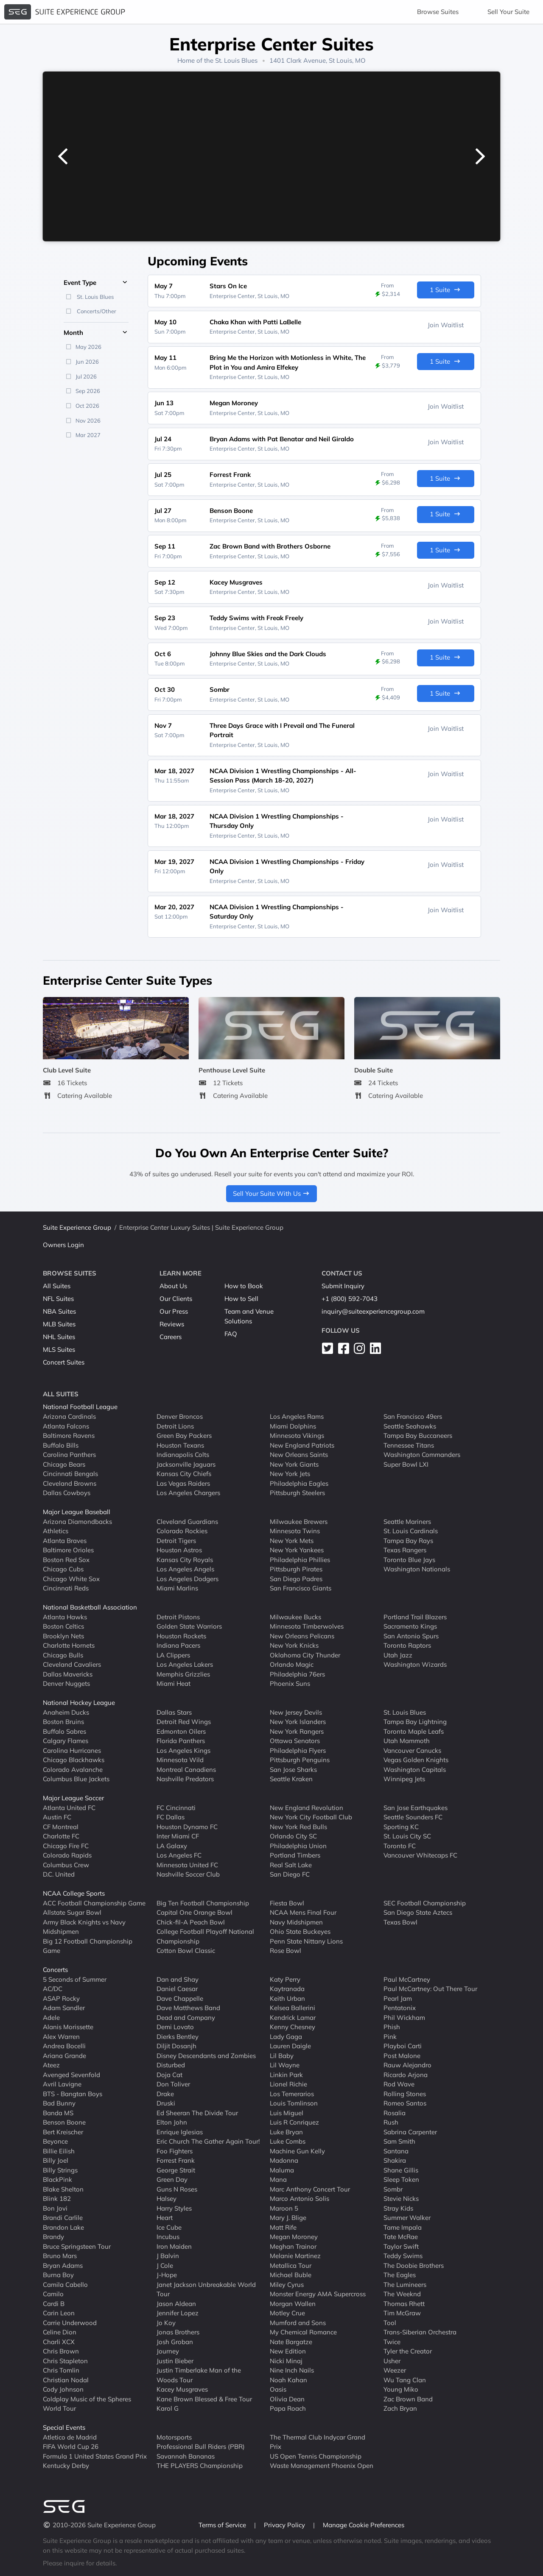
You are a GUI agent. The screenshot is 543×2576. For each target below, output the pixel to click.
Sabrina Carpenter (410, 2132)
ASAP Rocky (61, 1998)
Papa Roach (288, 2408)
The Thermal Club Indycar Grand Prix (317, 2442)
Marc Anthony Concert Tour (310, 2189)
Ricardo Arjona (405, 2074)
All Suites (56, 1286)
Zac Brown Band (408, 2399)
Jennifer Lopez (178, 2313)
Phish (391, 2027)
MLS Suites (59, 1349)
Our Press (174, 1311)
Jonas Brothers (178, 2332)
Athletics (55, 1531)
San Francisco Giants (300, 1588)
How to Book (243, 1286)
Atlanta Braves (65, 1540)
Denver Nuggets (66, 1683)
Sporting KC (401, 1826)
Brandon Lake (63, 2227)
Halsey (166, 2198)
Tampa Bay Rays (408, 1540)
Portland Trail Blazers (415, 1616)
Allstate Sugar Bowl (72, 1912)
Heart (165, 2218)
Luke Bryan (286, 2132)
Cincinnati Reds (66, 1588)
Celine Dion (59, 2332)
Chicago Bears (64, 1464)
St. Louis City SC (407, 1836)
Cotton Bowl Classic (186, 1951)
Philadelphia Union (298, 1845)
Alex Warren (61, 2036)
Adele (51, 2017)
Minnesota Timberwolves (307, 1626)
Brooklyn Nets (63, 1636)
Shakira (394, 2160)
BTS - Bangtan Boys (72, 2093)
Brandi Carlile (63, 2218)
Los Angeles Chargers (188, 1493)
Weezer (394, 2370)
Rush (390, 2122)
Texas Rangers (404, 1550)
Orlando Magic (291, 1664)
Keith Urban (287, 1998)
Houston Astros (179, 1550)
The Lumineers (404, 2284)
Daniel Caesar (177, 1989)
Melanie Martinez (295, 2256)
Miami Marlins (177, 1588)
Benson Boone (64, 2122)
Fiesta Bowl (287, 1903)
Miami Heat (173, 1683)
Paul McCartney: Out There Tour (430, 1989)
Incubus (168, 2237)
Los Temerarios (292, 2093)
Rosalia (394, 2112)
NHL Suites (59, 1337)
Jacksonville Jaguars (186, 1464)
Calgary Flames (65, 1741)
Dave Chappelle (180, 1998)
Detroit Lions (175, 1426)
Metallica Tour (290, 2265)
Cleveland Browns (69, 1483)
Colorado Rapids (67, 1855)
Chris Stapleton (65, 2360)
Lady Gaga (286, 2036)
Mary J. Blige (288, 2218)
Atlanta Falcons (66, 1426)
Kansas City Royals (185, 1559)
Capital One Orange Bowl (194, 1912)
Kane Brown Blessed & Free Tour (204, 2399)
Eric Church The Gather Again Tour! (208, 2141)
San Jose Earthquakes (415, 1807)
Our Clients (176, 1299)
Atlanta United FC (69, 1807)
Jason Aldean (176, 2303)
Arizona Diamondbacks (77, 1521)
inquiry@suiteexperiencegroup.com (373, 1311)
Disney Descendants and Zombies (206, 2055)
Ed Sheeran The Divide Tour (197, 2112)
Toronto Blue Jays (409, 1559)
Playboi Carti (402, 2046)
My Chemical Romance (303, 2332)
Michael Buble (290, 2275)
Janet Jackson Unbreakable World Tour (206, 2289)
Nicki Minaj (286, 2360)
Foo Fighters (175, 2151)
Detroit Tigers (176, 1540)
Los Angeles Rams (297, 1416)
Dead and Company (186, 2017)
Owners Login (63, 1245)
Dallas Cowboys (66, 1493)
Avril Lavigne (62, 2084)
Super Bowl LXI (405, 1464)
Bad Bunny (59, 2103)
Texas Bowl (400, 1922)
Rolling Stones (404, 2093)
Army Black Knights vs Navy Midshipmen (84, 1926)
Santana (396, 2151)
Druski (166, 2103)
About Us (173, 1286)
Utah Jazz (397, 1655)
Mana (278, 2179)
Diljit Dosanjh (176, 2046)
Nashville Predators (185, 1779)
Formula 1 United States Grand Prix (95, 2456)
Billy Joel (55, 2160)
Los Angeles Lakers (185, 1664)
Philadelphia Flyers (298, 1750)
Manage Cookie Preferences (363, 2525)
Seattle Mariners (407, 1521)
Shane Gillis (400, 2170)
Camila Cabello (65, 2284)
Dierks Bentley (178, 2036)
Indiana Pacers (178, 1645)
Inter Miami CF (178, 1836)
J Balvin (168, 2256)
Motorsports (174, 2437)
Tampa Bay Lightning (415, 1722)
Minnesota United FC (187, 1864)
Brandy (53, 2237)
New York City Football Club (311, 1817)
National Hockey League (79, 1703)
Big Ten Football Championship (203, 1903)
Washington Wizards (415, 1664)
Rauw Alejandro (407, 2065)
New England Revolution (306, 1807)
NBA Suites (59, 1311)
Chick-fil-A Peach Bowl (191, 1922)
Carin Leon (59, 2313)
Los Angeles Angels (185, 1569)
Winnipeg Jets (404, 1779)
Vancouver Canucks (412, 1750)
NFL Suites (58, 1299)
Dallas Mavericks (67, 1674)
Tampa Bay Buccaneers (417, 1435)
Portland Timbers (295, 1855)
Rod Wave (398, 2084)
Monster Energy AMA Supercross (318, 2294)
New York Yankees (297, 1550)
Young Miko (400, 2389)
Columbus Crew (66, 1864)
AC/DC (52, 1989)
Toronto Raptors (407, 1645)
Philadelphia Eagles (299, 1483)
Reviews (172, 1324)
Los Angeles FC (179, 1855)
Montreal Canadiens (186, 1769)
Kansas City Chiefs (184, 1474)
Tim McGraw (402, 2313)
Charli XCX (59, 2341)
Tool (389, 2322)
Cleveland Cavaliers (72, 1664)
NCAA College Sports (74, 1893)
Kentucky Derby (66, 2466)
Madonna (284, 2160)
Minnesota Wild (180, 1760)
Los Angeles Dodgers (187, 1578)
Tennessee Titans (408, 1445)
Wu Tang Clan (404, 2379)
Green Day (172, 2179)
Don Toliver (173, 2084)
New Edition (288, 2351)
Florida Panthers (181, 1741)
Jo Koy (166, 2322)
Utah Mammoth (406, 1741)
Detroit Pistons (178, 1616)
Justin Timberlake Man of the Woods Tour (199, 2375)
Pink (390, 2036)
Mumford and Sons (298, 2322)
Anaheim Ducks (66, 1712)
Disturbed (171, 2065)
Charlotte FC (61, 1836)
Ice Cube (169, 2227)
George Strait (176, 2170)
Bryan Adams (63, 2265)
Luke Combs (287, 2141)
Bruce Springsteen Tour (77, 2246)
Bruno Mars (60, 2256)
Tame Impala (402, 2227)
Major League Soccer (73, 1798)
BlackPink (57, 2179)
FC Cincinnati (176, 1807)
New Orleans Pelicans (302, 1636)
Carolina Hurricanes (72, 1750)
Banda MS (58, 2112)
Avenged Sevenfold (71, 2074)
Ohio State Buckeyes (300, 1931)
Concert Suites (63, 1362)
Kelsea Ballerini (292, 2008)
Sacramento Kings (410, 1626)
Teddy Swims (403, 2256)
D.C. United (59, 1874)
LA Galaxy (172, 1845)
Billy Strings (60, 2170)
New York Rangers (297, 1731)
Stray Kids (398, 2208)
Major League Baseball (76, 1512)
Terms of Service (223, 2525)
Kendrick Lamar (293, 2017)
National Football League (80, 1407)
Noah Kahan (288, 2379)
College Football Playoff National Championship (205, 1936)
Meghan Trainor (293, 2246)
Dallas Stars (174, 1712)
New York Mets (291, 1540)
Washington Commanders (421, 1455)
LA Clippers (173, 1655)
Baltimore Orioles (68, 1550)
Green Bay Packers (184, 1435)
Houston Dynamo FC (187, 1826)
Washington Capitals (414, 1769)
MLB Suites (59, 1324)
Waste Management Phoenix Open (321, 2466)
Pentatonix (399, 2008)
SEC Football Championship (424, 1903)
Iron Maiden (174, 2246)
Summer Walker (407, 2218)
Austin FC (57, 1817)
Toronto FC (399, 1845)
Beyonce (55, 2141)
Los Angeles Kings (183, 1750)
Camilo (53, 2294)
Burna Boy (58, 2275)
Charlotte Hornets (69, 1645)
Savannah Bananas (186, 2456)
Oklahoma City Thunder (305, 1655)
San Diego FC (290, 1874)
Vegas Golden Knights (415, 1760)
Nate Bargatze (291, 2341)
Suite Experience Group (77, 1227)
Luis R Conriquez (294, 2122)
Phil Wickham (404, 2017)
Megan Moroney (294, 2237)
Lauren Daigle (290, 2046)
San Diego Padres (296, 1578)
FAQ (230, 1334)
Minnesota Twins (295, 1531)
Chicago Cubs (63, 1569)
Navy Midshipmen (296, 1922)
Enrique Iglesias (180, 2132)
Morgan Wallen (293, 2303)
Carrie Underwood (70, 2322)
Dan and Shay (178, 1979)
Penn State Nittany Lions (306, 1941)
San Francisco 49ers (412, 1416)
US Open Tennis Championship (315, 2456)
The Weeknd (402, 2294)
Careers (171, 1337)
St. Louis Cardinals (410, 1531)
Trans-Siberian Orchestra (419, 2332)
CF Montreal (60, 1826)
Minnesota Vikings (297, 1435)
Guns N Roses (177, 2189)
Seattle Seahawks (409, 1426)
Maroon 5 (284, 2208)
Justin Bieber (175, 2360)
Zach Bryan (400, 2408)
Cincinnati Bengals (70, 1474)
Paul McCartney (406, 1979)
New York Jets (290, 1474)
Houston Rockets (181, 1636)
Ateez (51, 2065)
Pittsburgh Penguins (300, 1760)
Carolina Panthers (69, 1455)
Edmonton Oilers (181, 1731)
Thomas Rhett (404, 2303)
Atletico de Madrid (70, 2437)
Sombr (393, 2189)
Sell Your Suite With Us (272, 1193)
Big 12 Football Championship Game (87, 1946)
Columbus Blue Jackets (76, 1779)
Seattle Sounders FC (412, 1817)
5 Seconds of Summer (74, 1979)
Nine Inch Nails (292, 2370)
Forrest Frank (176, 2160)
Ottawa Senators (295, 1741)
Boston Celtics (63, 1626)
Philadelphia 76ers (297, 1674)
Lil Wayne (284, 2065)
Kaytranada (287, 1989)
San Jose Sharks (293, 1769)
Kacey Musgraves (182, 2389)
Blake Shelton (63, 2189)
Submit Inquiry (343, 1286)
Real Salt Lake (291, 1864)
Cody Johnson (63, 2389)
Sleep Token (401, 2179)
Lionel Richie (288, 2084)
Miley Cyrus (287, 2284)
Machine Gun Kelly (297, 2151)
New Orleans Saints (299, 1455)
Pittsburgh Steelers (297, 1493)
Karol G (168, 2408)
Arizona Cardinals (69, 1416)
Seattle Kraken (291, 1779)
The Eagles (399, 2275)
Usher (391, 2360)
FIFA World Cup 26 (70, 2446)
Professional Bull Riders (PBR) (201, 2446)
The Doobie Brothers (413, 2265)
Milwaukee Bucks (295, 1616)
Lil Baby (282, 2055)
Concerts (55, 1970)
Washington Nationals (416, 1569)
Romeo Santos (404, 2103)
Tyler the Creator (407, 2351)
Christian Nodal (66, 2379)
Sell (508, 12)
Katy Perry (285, 1979)
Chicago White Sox (71, 1578)
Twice (391, 2341)
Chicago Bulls (63, 1655)
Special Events (64, 2427)
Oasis (278, 2389)
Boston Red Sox (66, 1559)
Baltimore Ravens (69, 1435)
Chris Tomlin (61, 2370)
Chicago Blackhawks (73, 1760)
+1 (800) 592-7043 (350, 1299)
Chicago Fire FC (66, 1845)
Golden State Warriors (189, 1626)
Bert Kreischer (63, 2132)
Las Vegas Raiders (183, 1483)
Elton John (172, 2122)
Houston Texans (180, 1445)
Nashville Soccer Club (188, 1874)
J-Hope (167, 2275)
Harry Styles (174, 2208)
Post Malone (401, 2055)
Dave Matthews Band (188, 2008)
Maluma (282, 2170)
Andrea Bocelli (64, 2046)
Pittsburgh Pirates (296, 1569)
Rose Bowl (285, 1951)
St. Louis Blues (236, 60)
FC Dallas (171, 1817)
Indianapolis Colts (183, 1455)
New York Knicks (294, 1645)
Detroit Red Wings (184, 1722)
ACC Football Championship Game (94, 1903)
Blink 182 (57, 2198)
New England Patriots (302, 1445)
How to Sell (241, 1299)
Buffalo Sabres (64, 1731)
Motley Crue (287, 2313)
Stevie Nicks (401, 2198)
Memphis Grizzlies (183, 1674)
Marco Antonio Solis (299, 2198)
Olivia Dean (287, 2399)
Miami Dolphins (293, 1426)
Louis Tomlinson (294, 2103)
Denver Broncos (180, 1416)
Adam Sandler (64, 2008)
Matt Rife (283, 2227)
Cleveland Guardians (187, 1521)
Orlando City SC (293, 1836)
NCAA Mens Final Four (303, 1912)
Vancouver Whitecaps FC (420, 1855)
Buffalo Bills (60, 1445)
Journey (168, 2351)
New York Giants (294, 1464)
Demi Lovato (175, 2027)
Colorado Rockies (182, 1531)
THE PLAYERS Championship (200, 2466)
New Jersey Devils (296, 1712)
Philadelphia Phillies (300, 1559)
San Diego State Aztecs (417, 1912)
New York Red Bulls (298, 1826)
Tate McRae (400, 2237)
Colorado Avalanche (73, 1769)
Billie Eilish (59, 2151)
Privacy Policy (285, 2525)
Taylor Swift (401, 2246)
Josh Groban (175, 2341)
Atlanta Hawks (65, 1616)
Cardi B (53, 2303)
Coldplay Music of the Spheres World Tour (87, 2403)
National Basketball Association (90, 1607)
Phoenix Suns (290, 1683)
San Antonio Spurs (411, 1636)
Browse (438, 12)
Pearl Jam (397, 1998)
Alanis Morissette (68, 2027)
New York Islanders (298, 1722)
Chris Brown (61, 2351)
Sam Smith (399, 2141)
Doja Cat (169, 2074)
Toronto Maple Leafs (413, 1731)
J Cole (165, 2265)
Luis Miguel (286, 2112)
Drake (165, 2093)
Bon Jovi (55, 2208)
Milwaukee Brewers (298, 1521)
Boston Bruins (63, 1722)
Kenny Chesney (292, 2027)
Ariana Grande (64, 2055)
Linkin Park (286, 2074)
